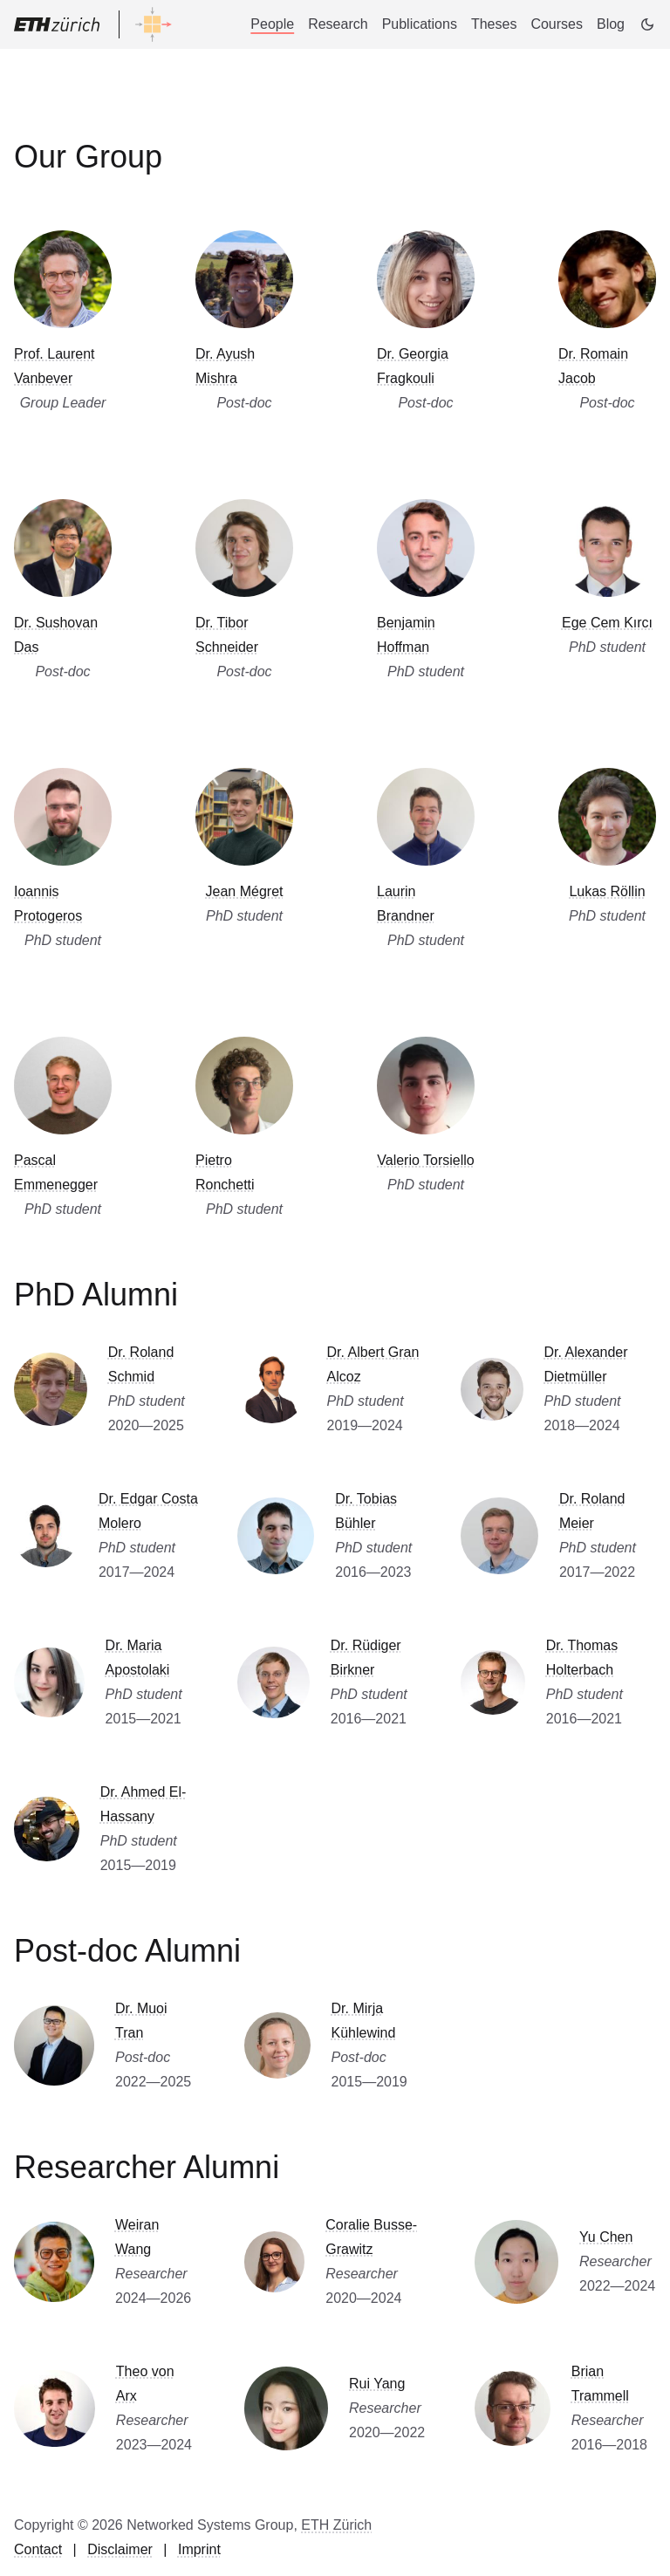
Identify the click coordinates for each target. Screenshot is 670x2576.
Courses (556, 24)
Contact (38, 2549)
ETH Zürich (336, 2525)
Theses (493, 24)
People (272, 24)
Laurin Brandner (405, 903)
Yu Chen (605, 2237)
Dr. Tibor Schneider (226, 634)
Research (337, 24)
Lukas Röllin (607, 891)
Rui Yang (377, 2383)
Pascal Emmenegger (56, 1172)
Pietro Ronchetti (225, 1172)
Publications (419, 24)
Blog (611, 24)
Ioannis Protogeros (48, 903)
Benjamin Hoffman (406, 634)
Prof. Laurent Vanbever (54, 366)
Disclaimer (120, 2549)
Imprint (199, 2549)
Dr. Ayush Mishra (225, 366)
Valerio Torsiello (425, 1160)
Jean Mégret (245, 891)
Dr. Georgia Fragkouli (412, 366)
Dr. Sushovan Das (56, 634)
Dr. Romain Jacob (593, 366)
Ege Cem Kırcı (607, 622)
